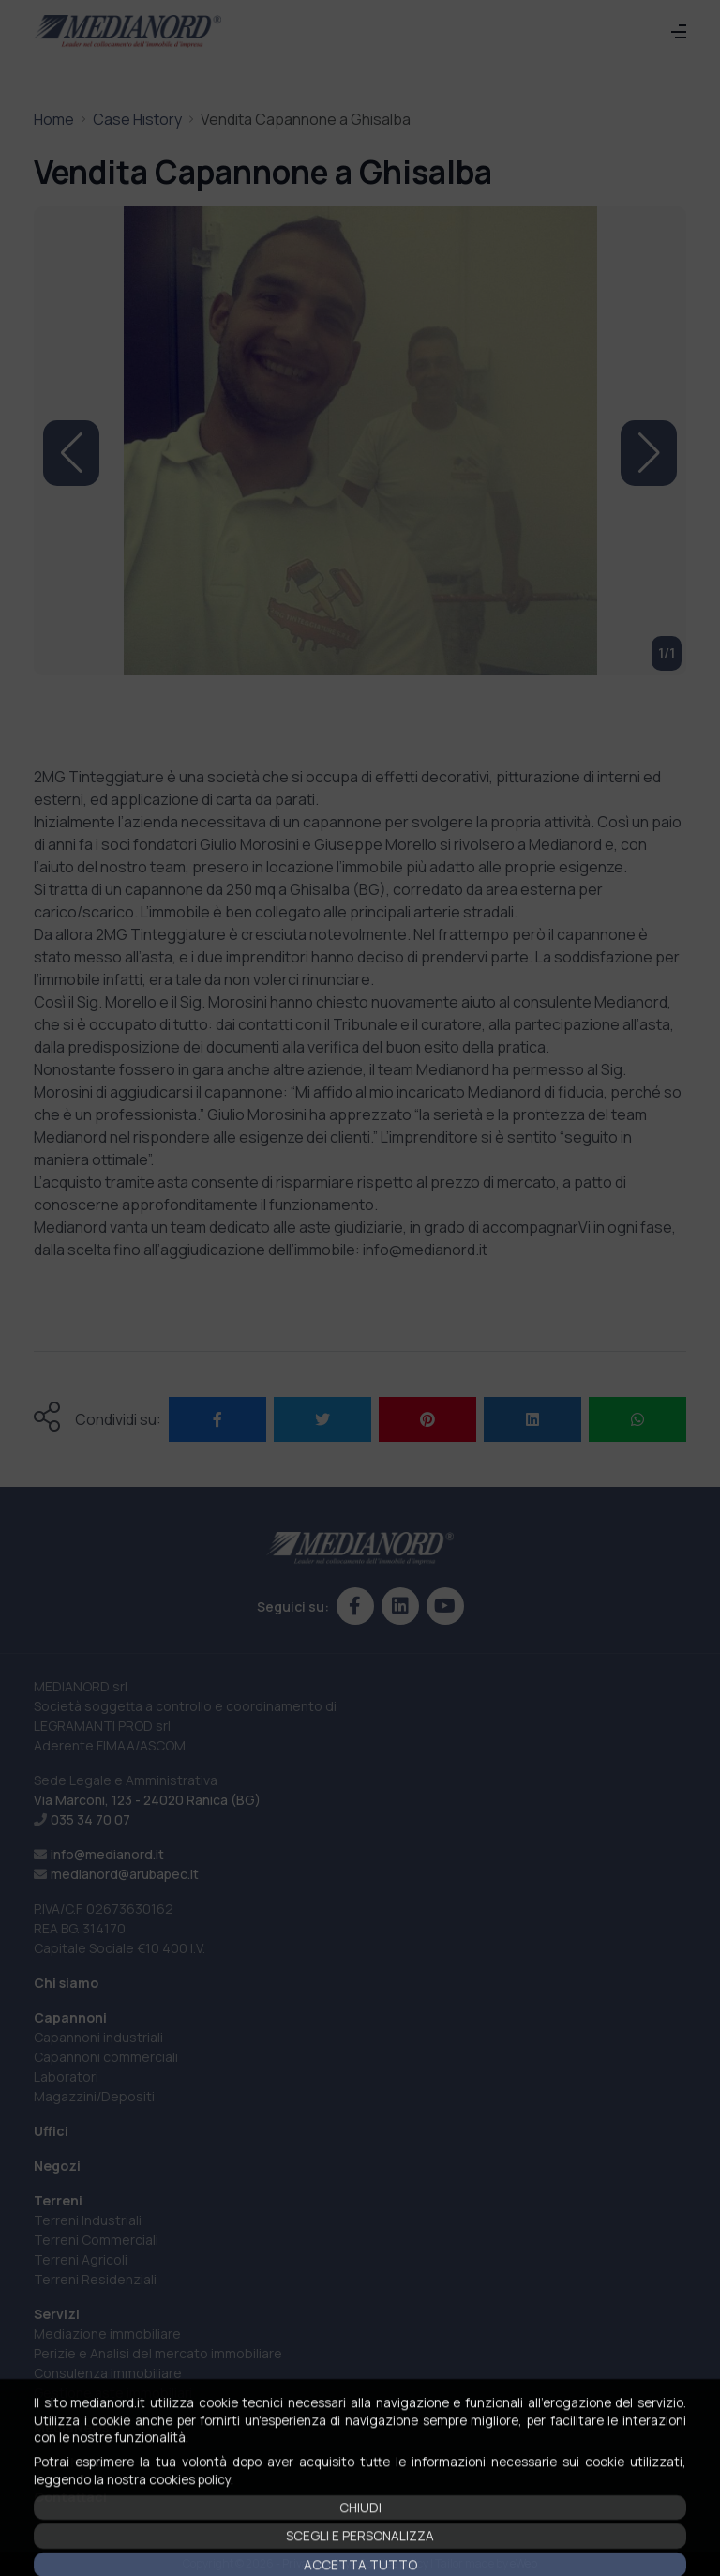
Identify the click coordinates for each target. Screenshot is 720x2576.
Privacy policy (316, 2563)
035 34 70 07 (90, 1819)
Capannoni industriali (98, 2037)
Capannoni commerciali (106, 2057)
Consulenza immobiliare (108, 2373)
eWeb (523, 2563)
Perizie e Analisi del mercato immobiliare (158, 2353)
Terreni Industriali (88, 2220)
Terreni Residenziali (95, 2279)
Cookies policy (393, 2563)
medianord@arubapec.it (125, 1874)
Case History (137, 119)
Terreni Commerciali (96, 2240)
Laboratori (66, 2076)
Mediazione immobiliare (107, 2333)
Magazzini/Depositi (94, 2096)
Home (54, 119)
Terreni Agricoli (81, 2259)
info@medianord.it (107, 1854)
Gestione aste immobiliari (113, 2393)
